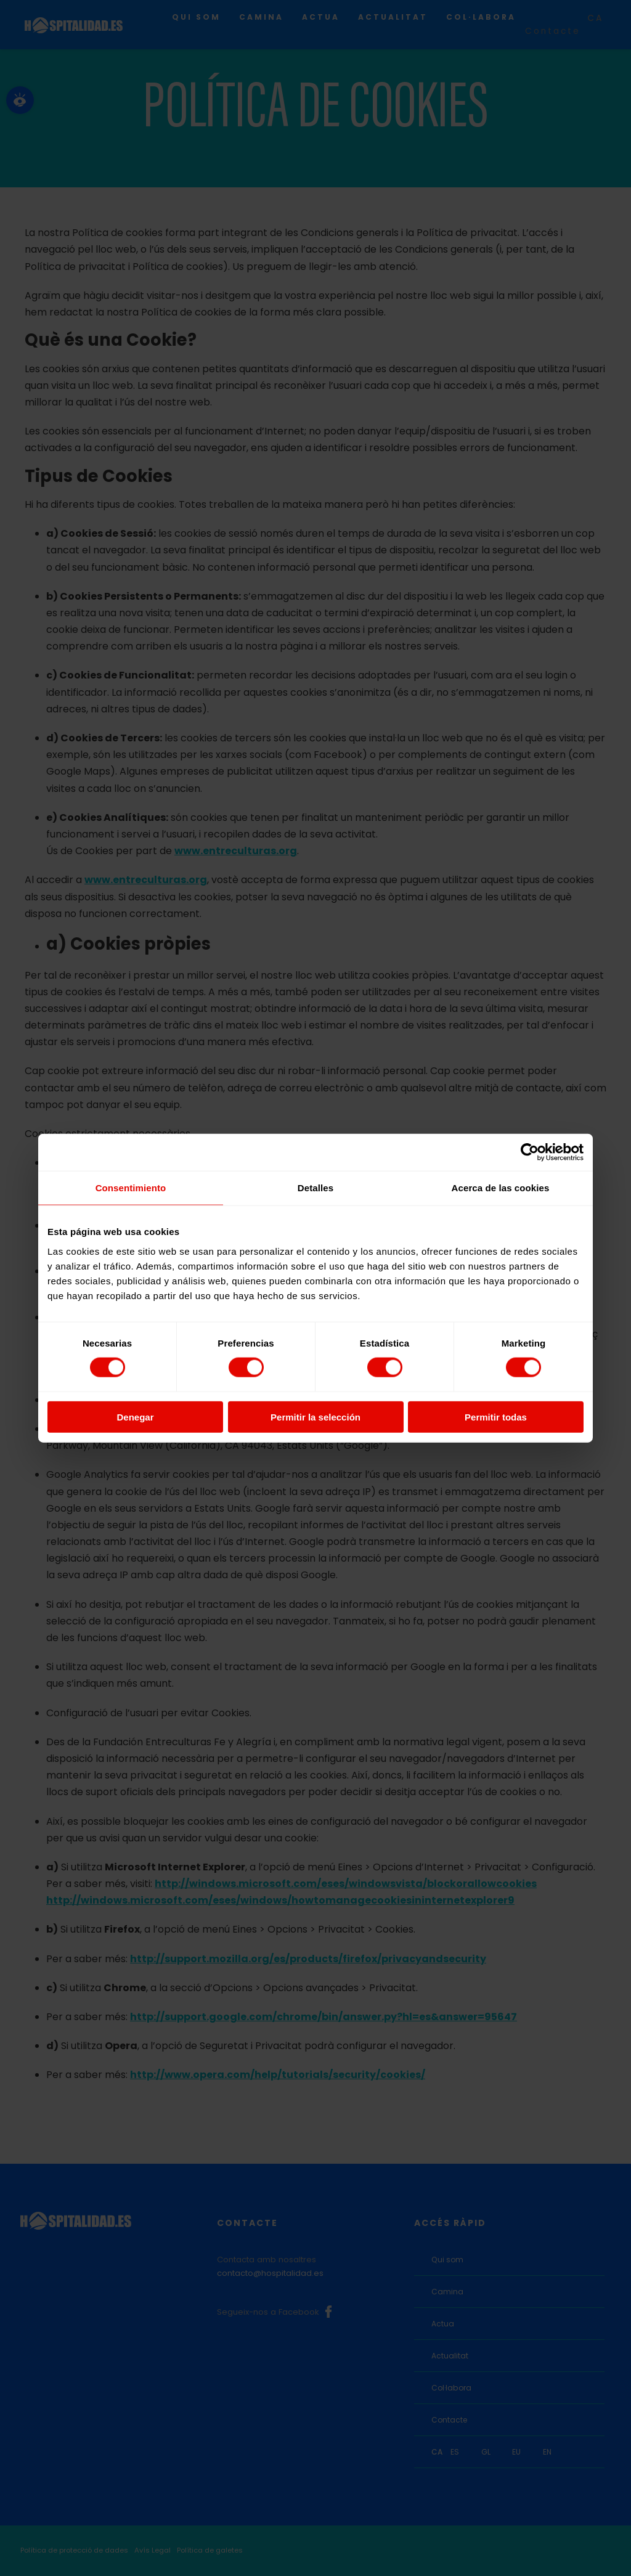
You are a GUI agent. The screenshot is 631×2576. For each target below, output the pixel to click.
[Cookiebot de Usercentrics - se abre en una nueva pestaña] (530, 1152)
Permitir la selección (315, 1416)
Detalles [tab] (315, 1188)
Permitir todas (496, 1416)
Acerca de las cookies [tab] (501, 1188)
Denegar (134, 1416)
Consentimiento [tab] (131, 1188)
